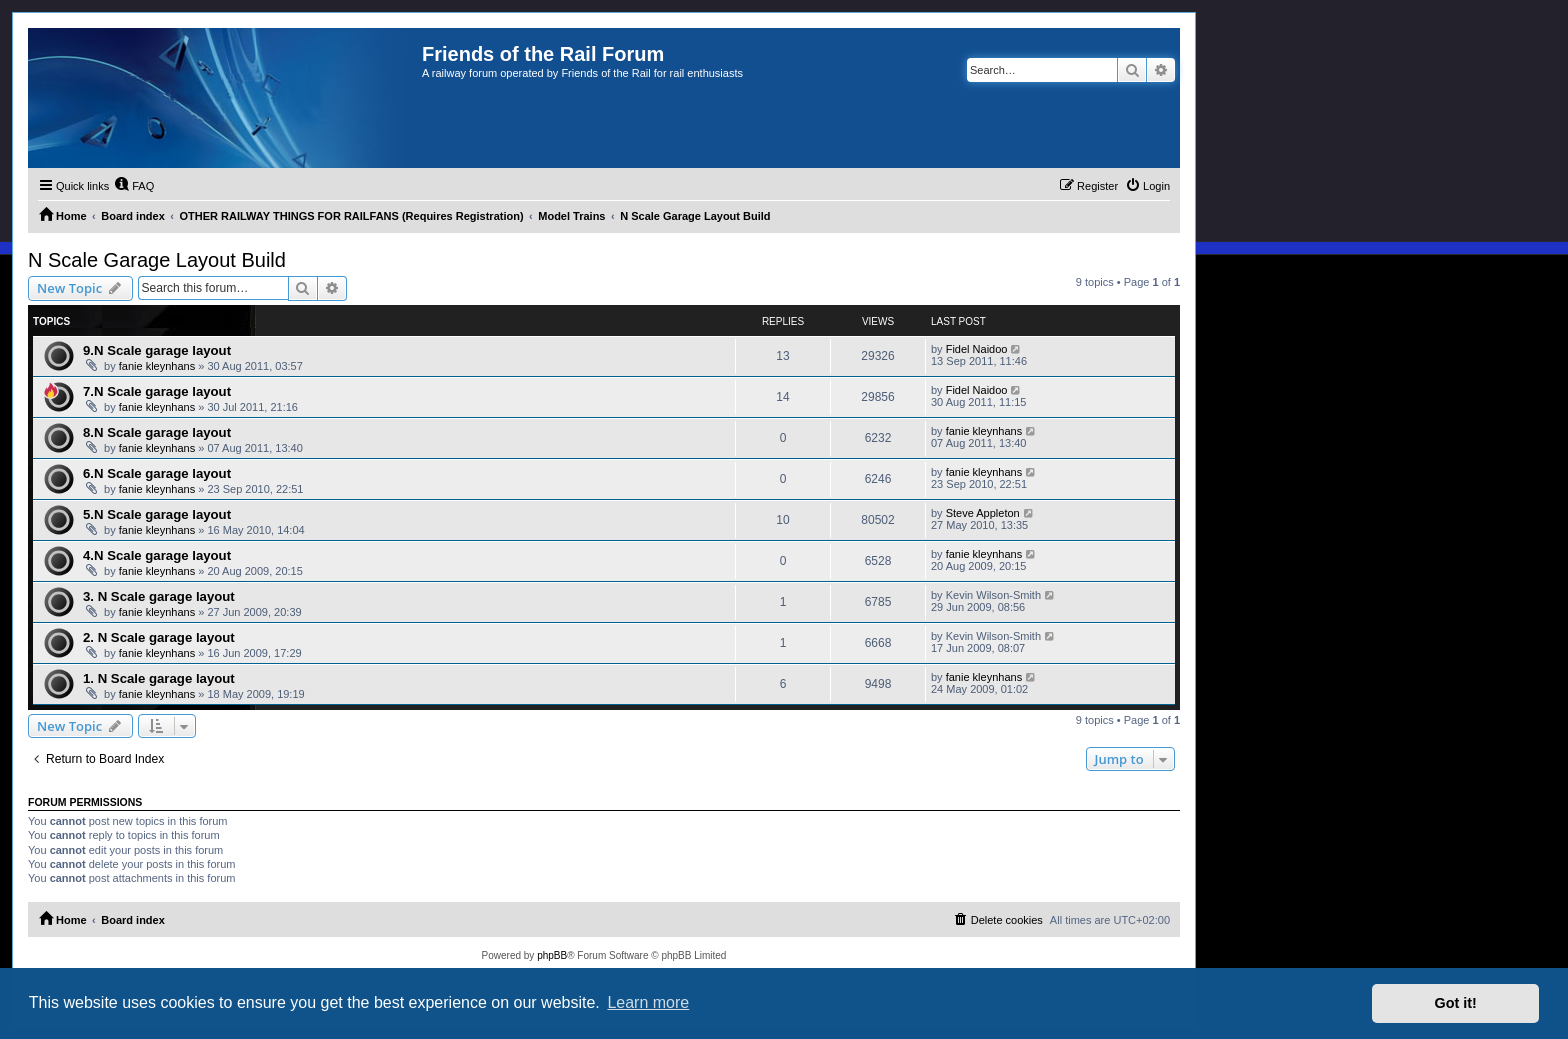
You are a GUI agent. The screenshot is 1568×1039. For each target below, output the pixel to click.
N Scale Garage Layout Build (157, 260)
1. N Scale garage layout (159, 678)
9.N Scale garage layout (157, 350)
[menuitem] (134, 186)
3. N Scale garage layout (159, 596)
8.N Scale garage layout (157, 432)
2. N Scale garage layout (159, 637)
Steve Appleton (983, 513)
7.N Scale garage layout (157, 391)
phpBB (552, 955)
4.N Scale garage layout (157, 555)
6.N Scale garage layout (157, 473)
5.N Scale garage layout (157, 514)
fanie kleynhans (157, 366)
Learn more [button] (648, 1002)
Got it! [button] (1456, 1003)
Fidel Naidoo (977, 349)
